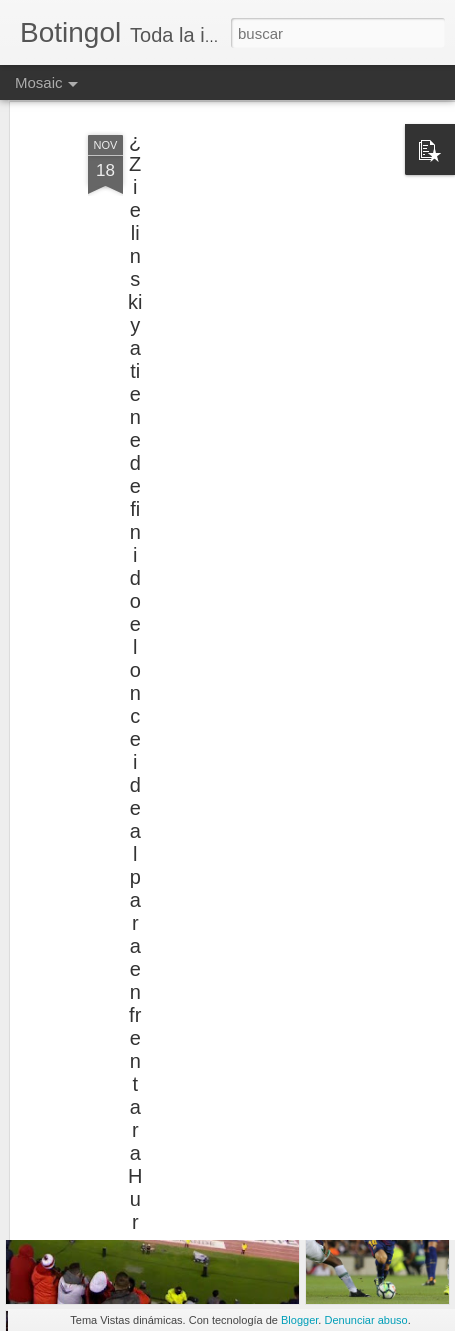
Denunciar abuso (365, 1320)
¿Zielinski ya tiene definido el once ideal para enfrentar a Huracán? (135, 703)
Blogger (299, 1320)
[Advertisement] (283, 224)
